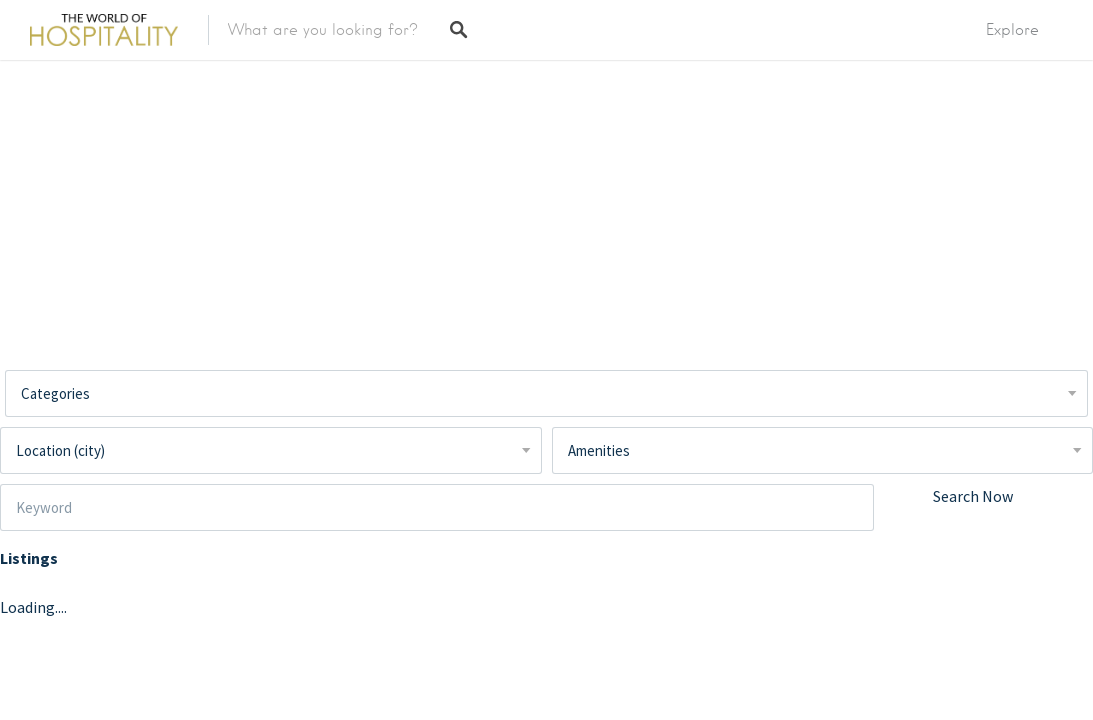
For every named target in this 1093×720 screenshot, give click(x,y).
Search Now (973, 496)
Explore (1012, 30)
